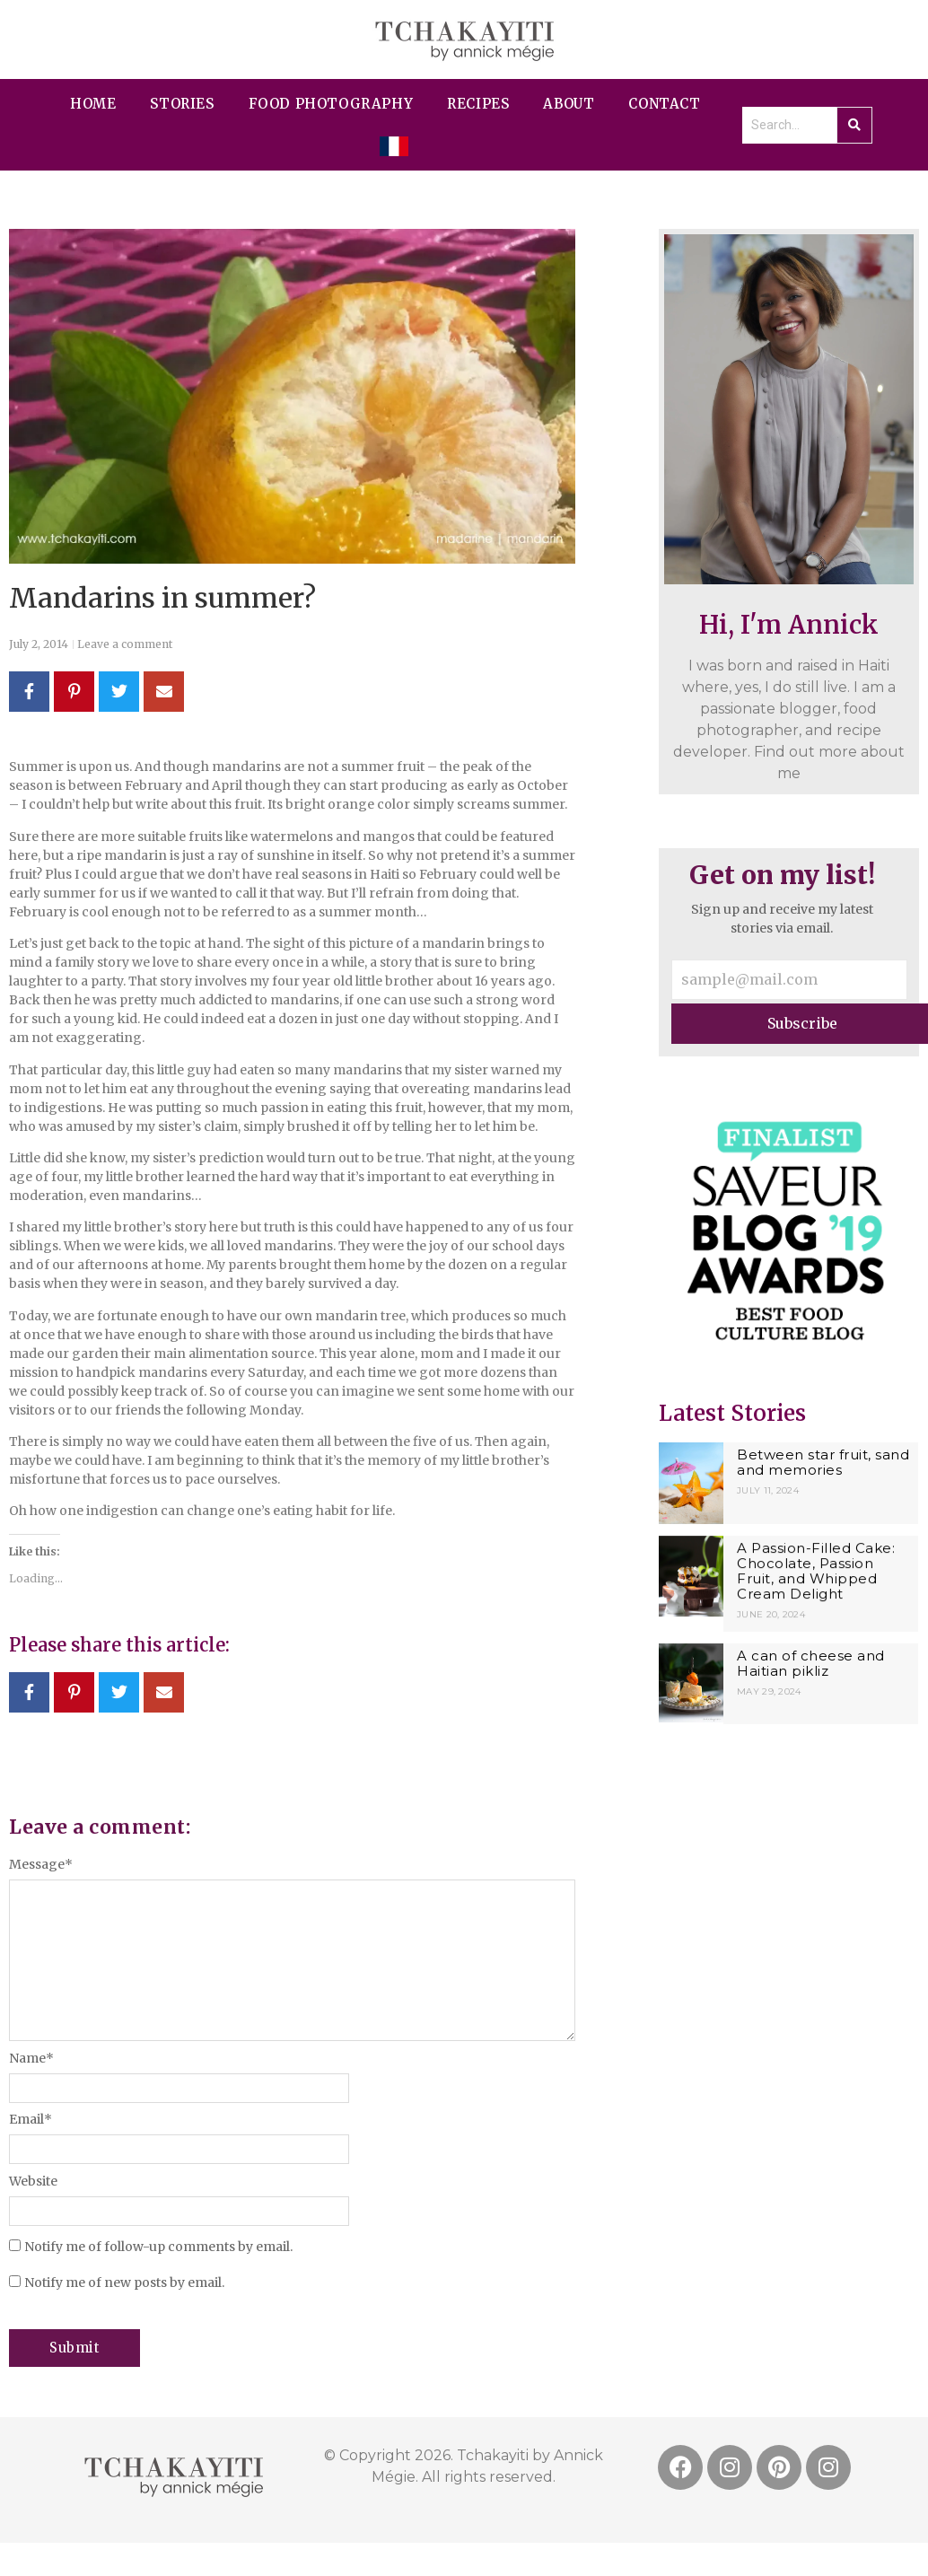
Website (33, 2181)
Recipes (478, 103)
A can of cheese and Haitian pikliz (811, 1659)
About (568, 103)
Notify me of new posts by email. (124, 2282)
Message (41, 1864)
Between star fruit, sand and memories (823, 1462)
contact (664, 103)
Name (31, 2058)
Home (93, 103)
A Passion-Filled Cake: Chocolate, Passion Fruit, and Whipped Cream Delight (816, 1569)
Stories (182, 103)
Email (30, 2119)
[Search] (789, 125)
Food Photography (331, 103)
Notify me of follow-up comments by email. (158, 2247)
